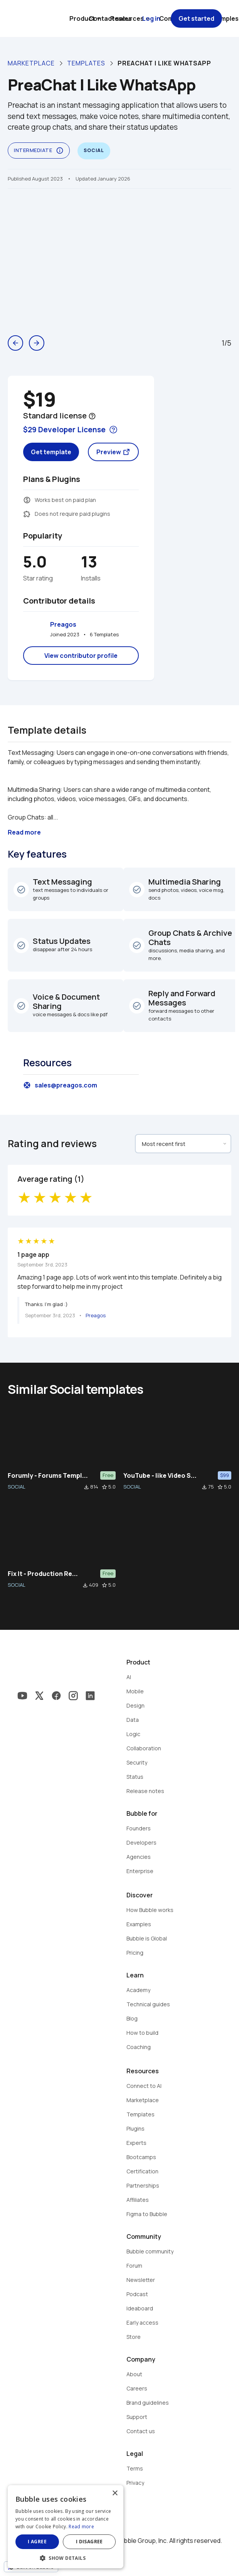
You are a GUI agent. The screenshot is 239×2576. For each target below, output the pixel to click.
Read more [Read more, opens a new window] (81, 2526)
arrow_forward (36, 343)
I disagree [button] (89, 2541)
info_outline (60, 150)
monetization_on (27, 500)
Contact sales (110, 18)
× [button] (115, 2493)
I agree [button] (37, 2541)
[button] (65, 2557)
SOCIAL (16, 1486)
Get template (51, 452)
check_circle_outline (21, 889)
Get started (196, 18)
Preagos (63, 624)
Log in (151, 18)
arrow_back (15, 343)
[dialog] (65, 2526)
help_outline (92, 416)
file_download (86, 1487)
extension (27, 514)
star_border (104, 1487)
